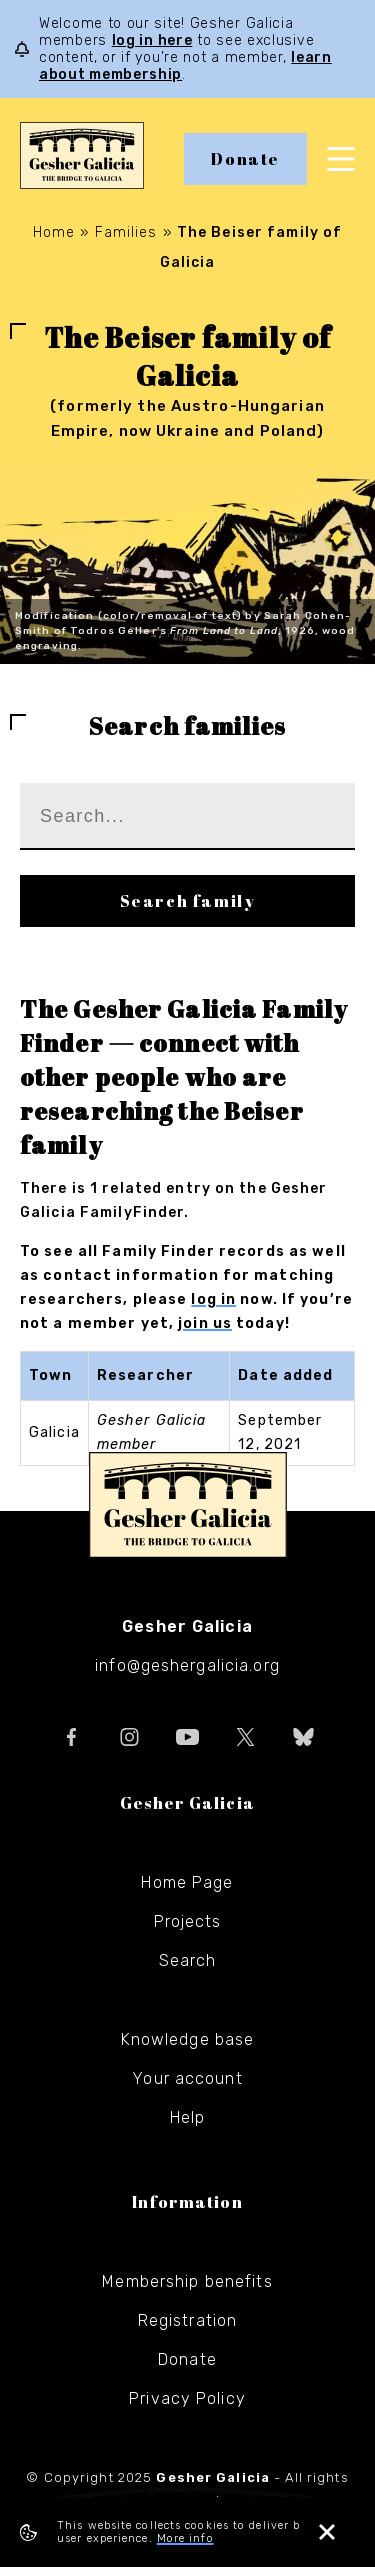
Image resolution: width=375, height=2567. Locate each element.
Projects (188, 1921)
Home (54, 232)
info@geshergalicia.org (187, 1665)
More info (185, 2538)
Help (187, 2117)
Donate (245, 159)
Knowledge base (188, 2039)
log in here (152, 40)
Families (126, 232)
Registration (187, 2320)
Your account (187, 2078)
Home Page (187, 1882)
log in (213, 1299)
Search (188, 1960)
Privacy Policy (187, 2398)
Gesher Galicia (188, 1505)
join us (205, 1323)
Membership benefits (187, 2281)
